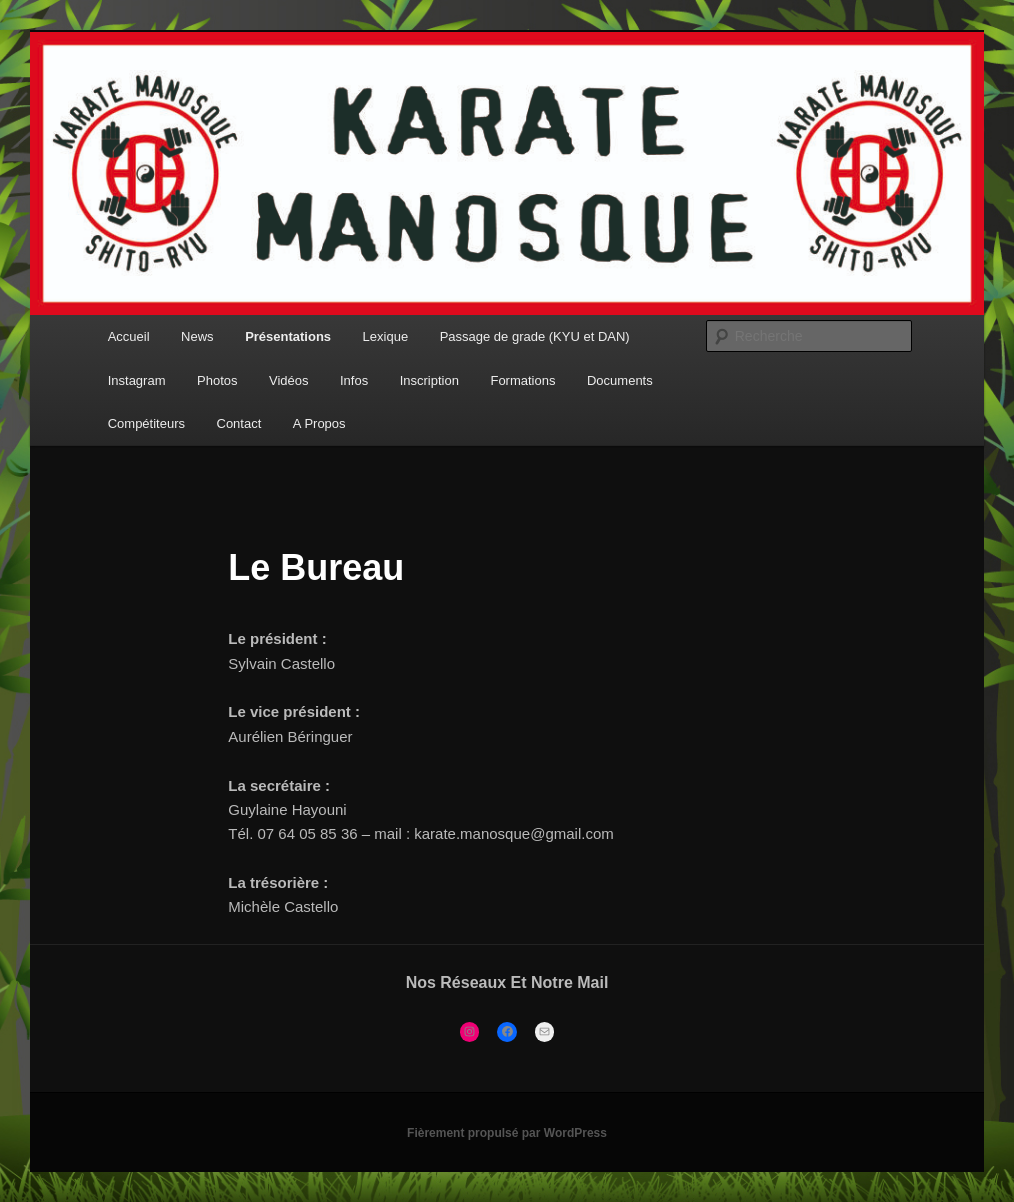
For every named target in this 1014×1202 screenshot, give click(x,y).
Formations (522, 380)
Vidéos (289, 380)
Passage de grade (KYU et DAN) (535, 336)
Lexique (386, 336)
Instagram (137, 380)
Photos (217, 380)
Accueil (129, 336)
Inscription (429, 380)
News (197, 336)
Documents (620, 380)
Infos (354, 380)
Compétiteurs (146, 423)
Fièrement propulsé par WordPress (507, 1133)
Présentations (288, 336)
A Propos (319, 423)
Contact (239, 423)
